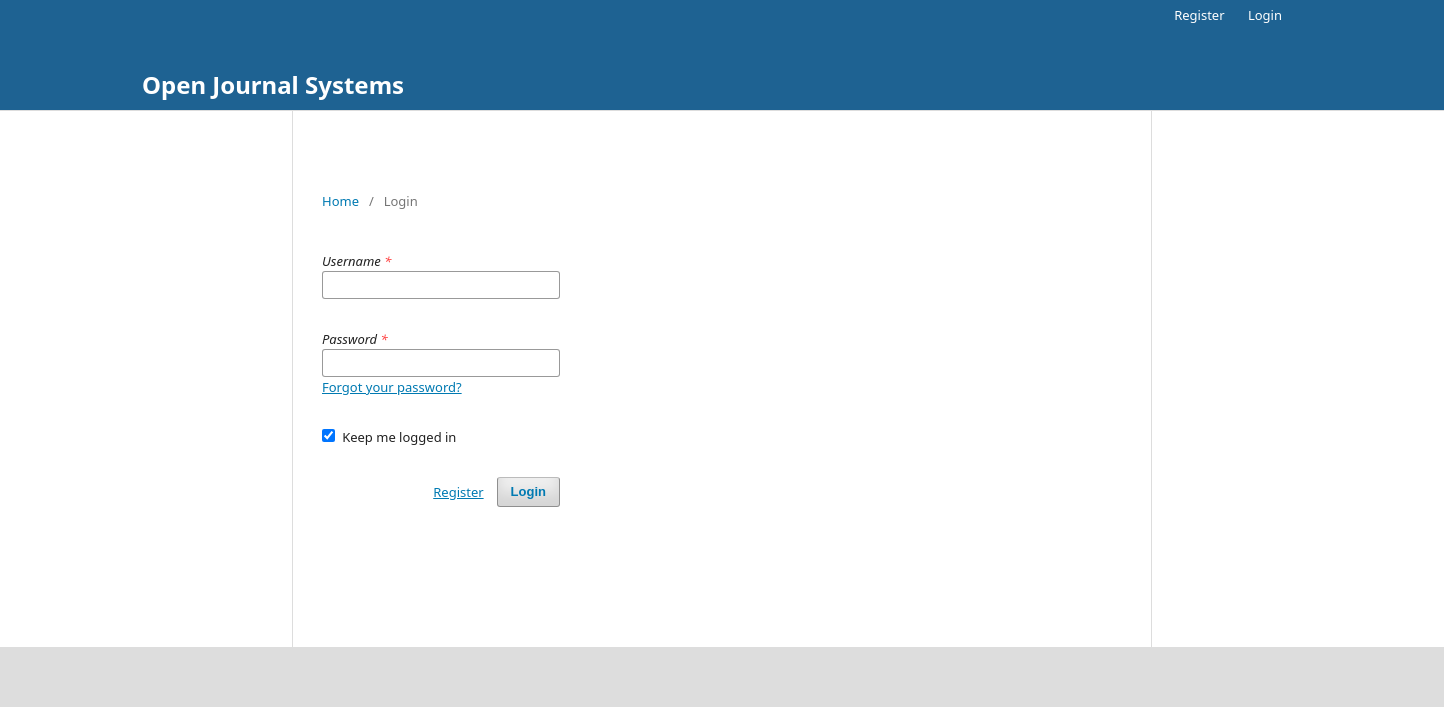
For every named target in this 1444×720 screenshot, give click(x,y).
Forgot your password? (392, 387)
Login (1265, 15)
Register (1199, 15)
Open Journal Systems (273, 84)
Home (340, 201)
